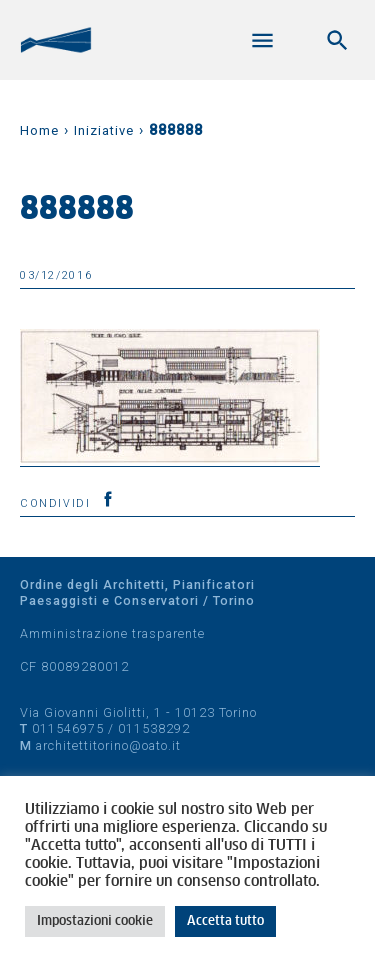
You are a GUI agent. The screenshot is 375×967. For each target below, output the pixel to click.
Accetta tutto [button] (225, 921)
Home (39, 130)
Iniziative (104, 130)
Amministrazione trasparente (112, 633)
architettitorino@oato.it (108, 745)
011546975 (68, 728)
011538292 (154, 728)
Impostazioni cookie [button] (95, 921)
